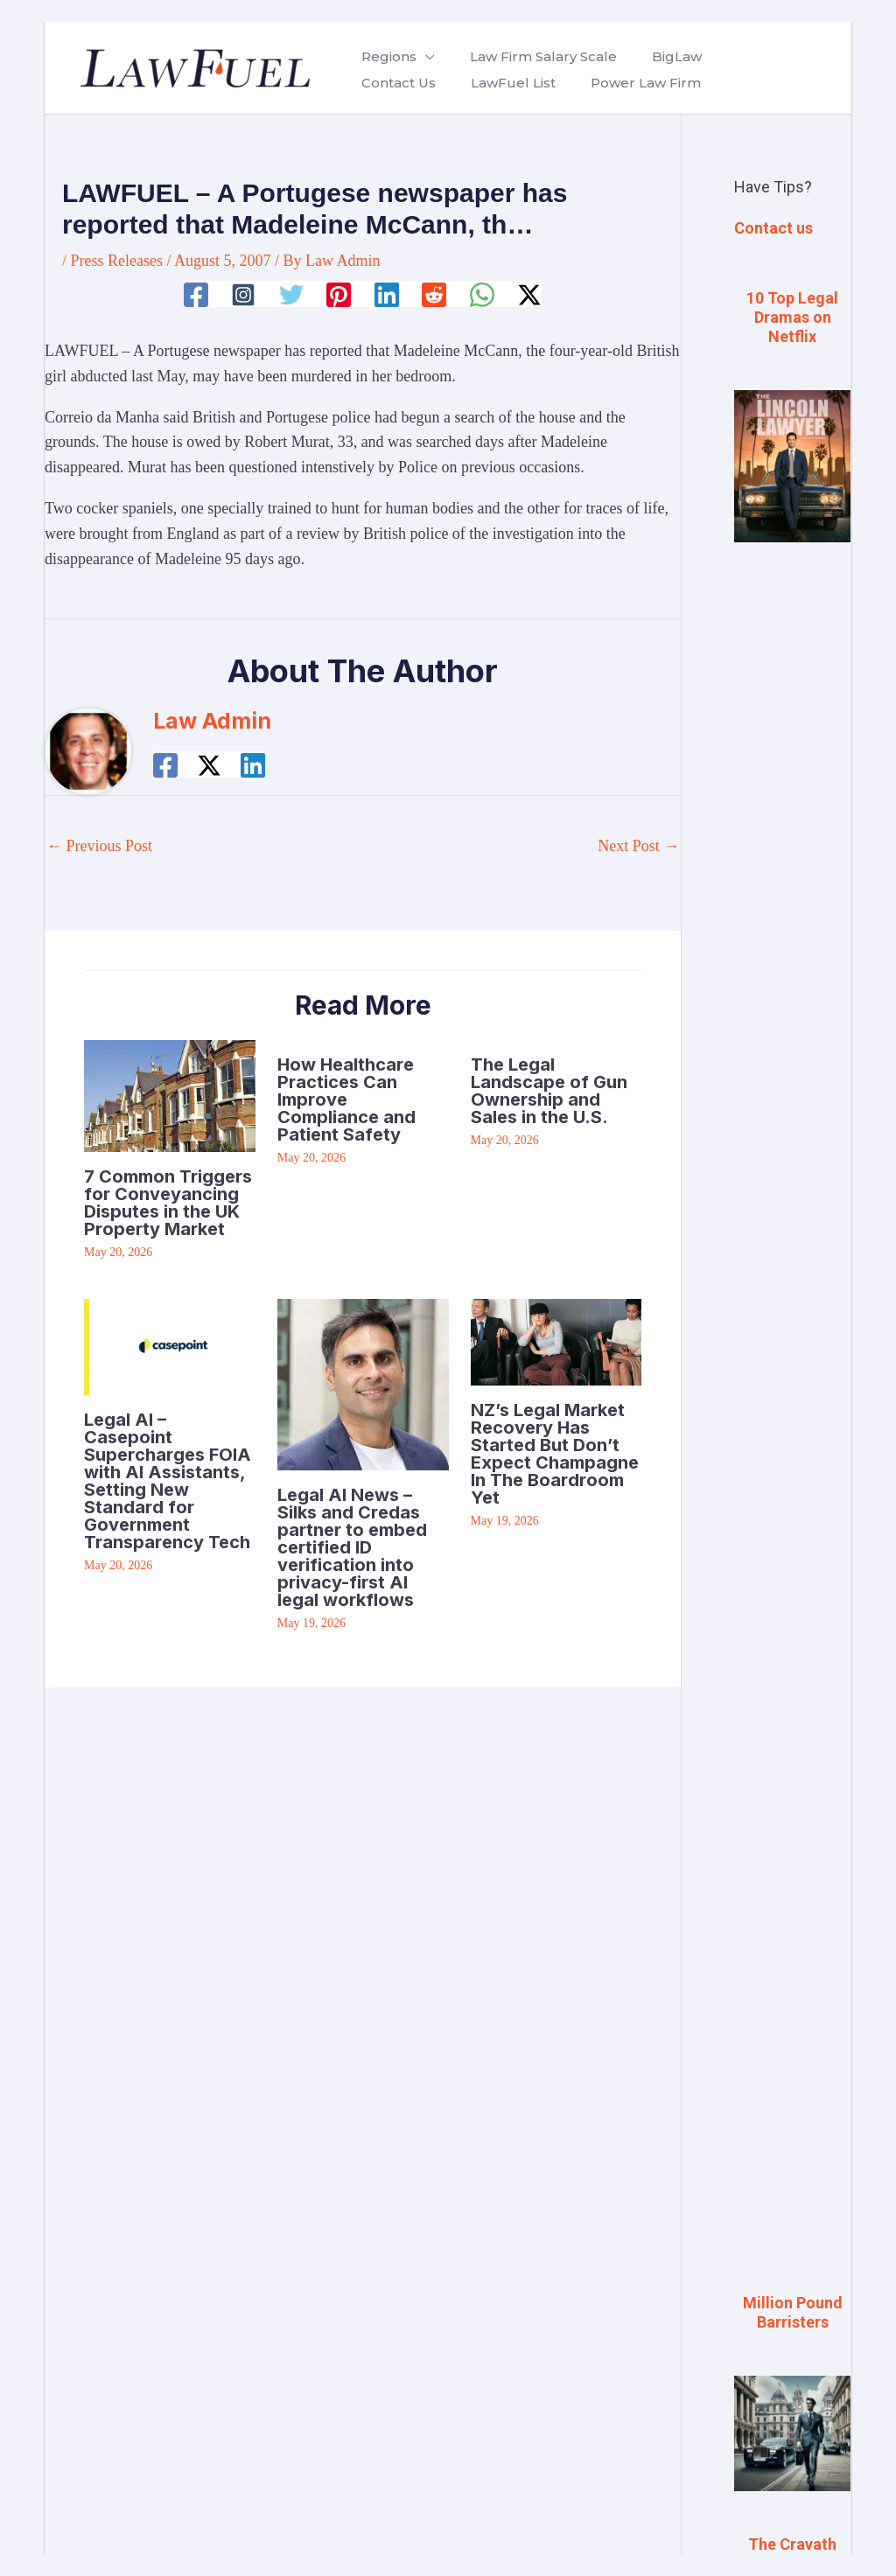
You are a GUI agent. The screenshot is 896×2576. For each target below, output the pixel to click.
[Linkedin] (386, 295)
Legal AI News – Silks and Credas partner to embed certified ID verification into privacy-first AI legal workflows (352, 1547)
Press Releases (117, 260)
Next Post (638, 846)
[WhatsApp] (482, 295)
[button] (422, 57)
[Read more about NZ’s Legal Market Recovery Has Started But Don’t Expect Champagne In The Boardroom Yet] (556, 1340)
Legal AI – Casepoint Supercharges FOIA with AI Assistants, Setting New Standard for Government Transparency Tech (167, 1481)
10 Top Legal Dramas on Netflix (792, 317)
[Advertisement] (792, 849)
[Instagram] (243, 295)
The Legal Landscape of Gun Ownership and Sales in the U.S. (549, 1090)
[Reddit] (434, 295)
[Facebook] (196, 295)
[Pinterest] (338, 295)
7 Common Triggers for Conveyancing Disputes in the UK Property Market (168, 1202)
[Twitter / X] (529, 295)
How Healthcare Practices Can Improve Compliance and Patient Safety (346, 1099)
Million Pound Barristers (793, 2312)
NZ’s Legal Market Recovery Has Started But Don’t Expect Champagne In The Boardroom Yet (555, 1454)
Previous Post (99, 846)
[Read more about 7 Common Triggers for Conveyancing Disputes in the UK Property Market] (170, 1094)
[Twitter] (291, 295)
